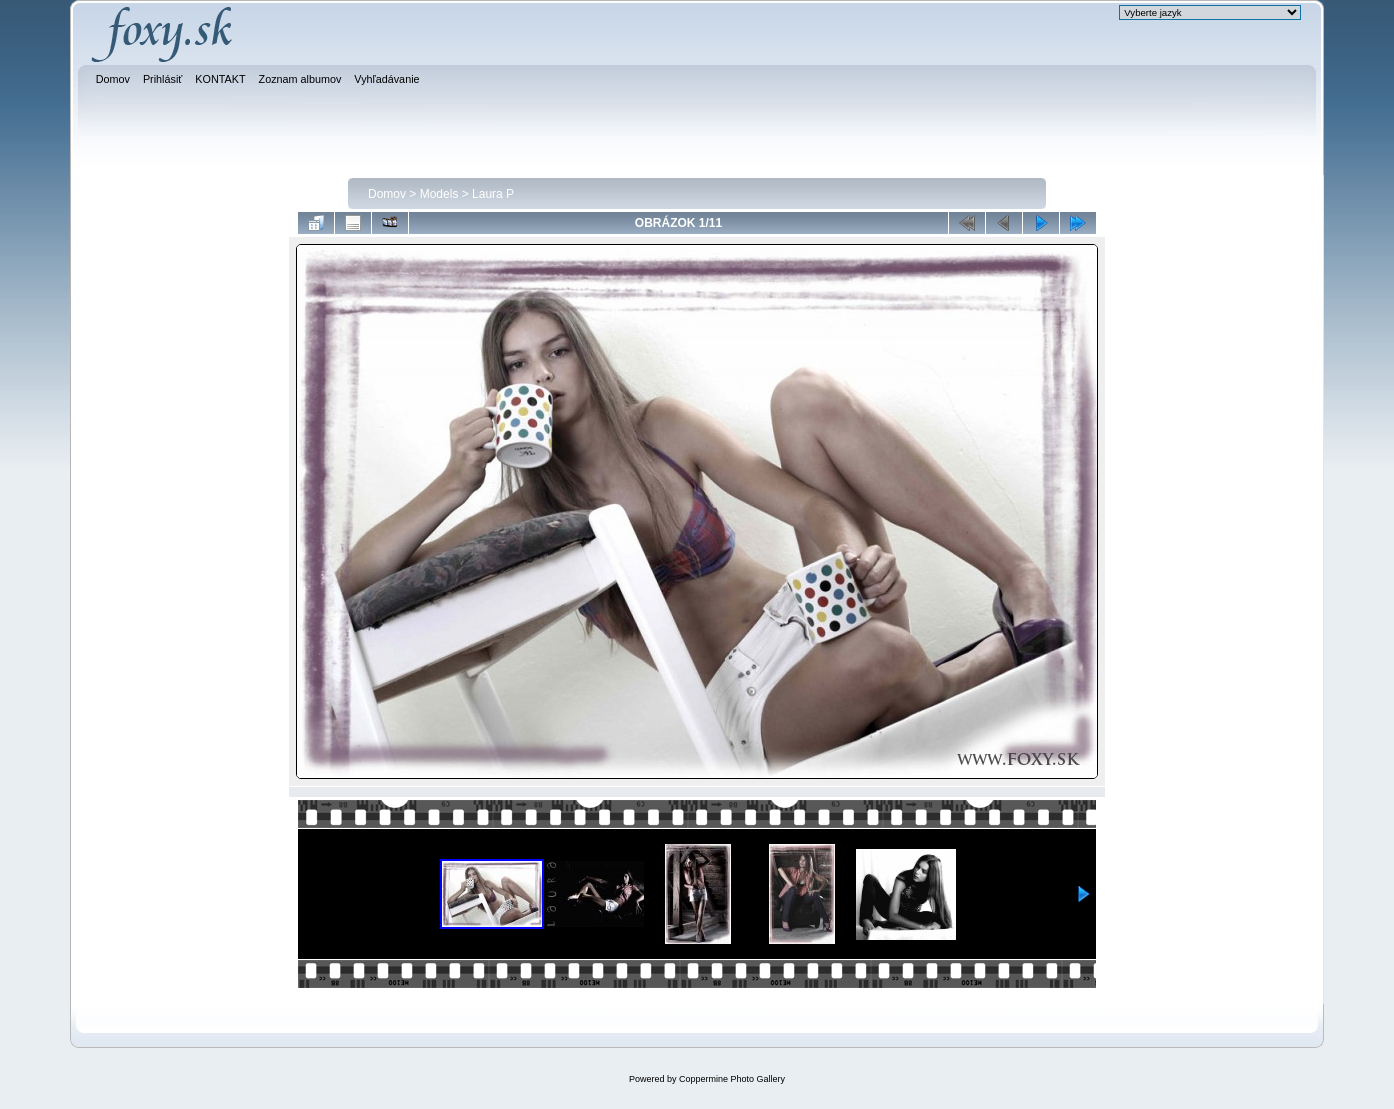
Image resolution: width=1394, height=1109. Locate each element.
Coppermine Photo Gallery (732, 1079)
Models (439, 194)
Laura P (493, 194)
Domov (387, 194)
